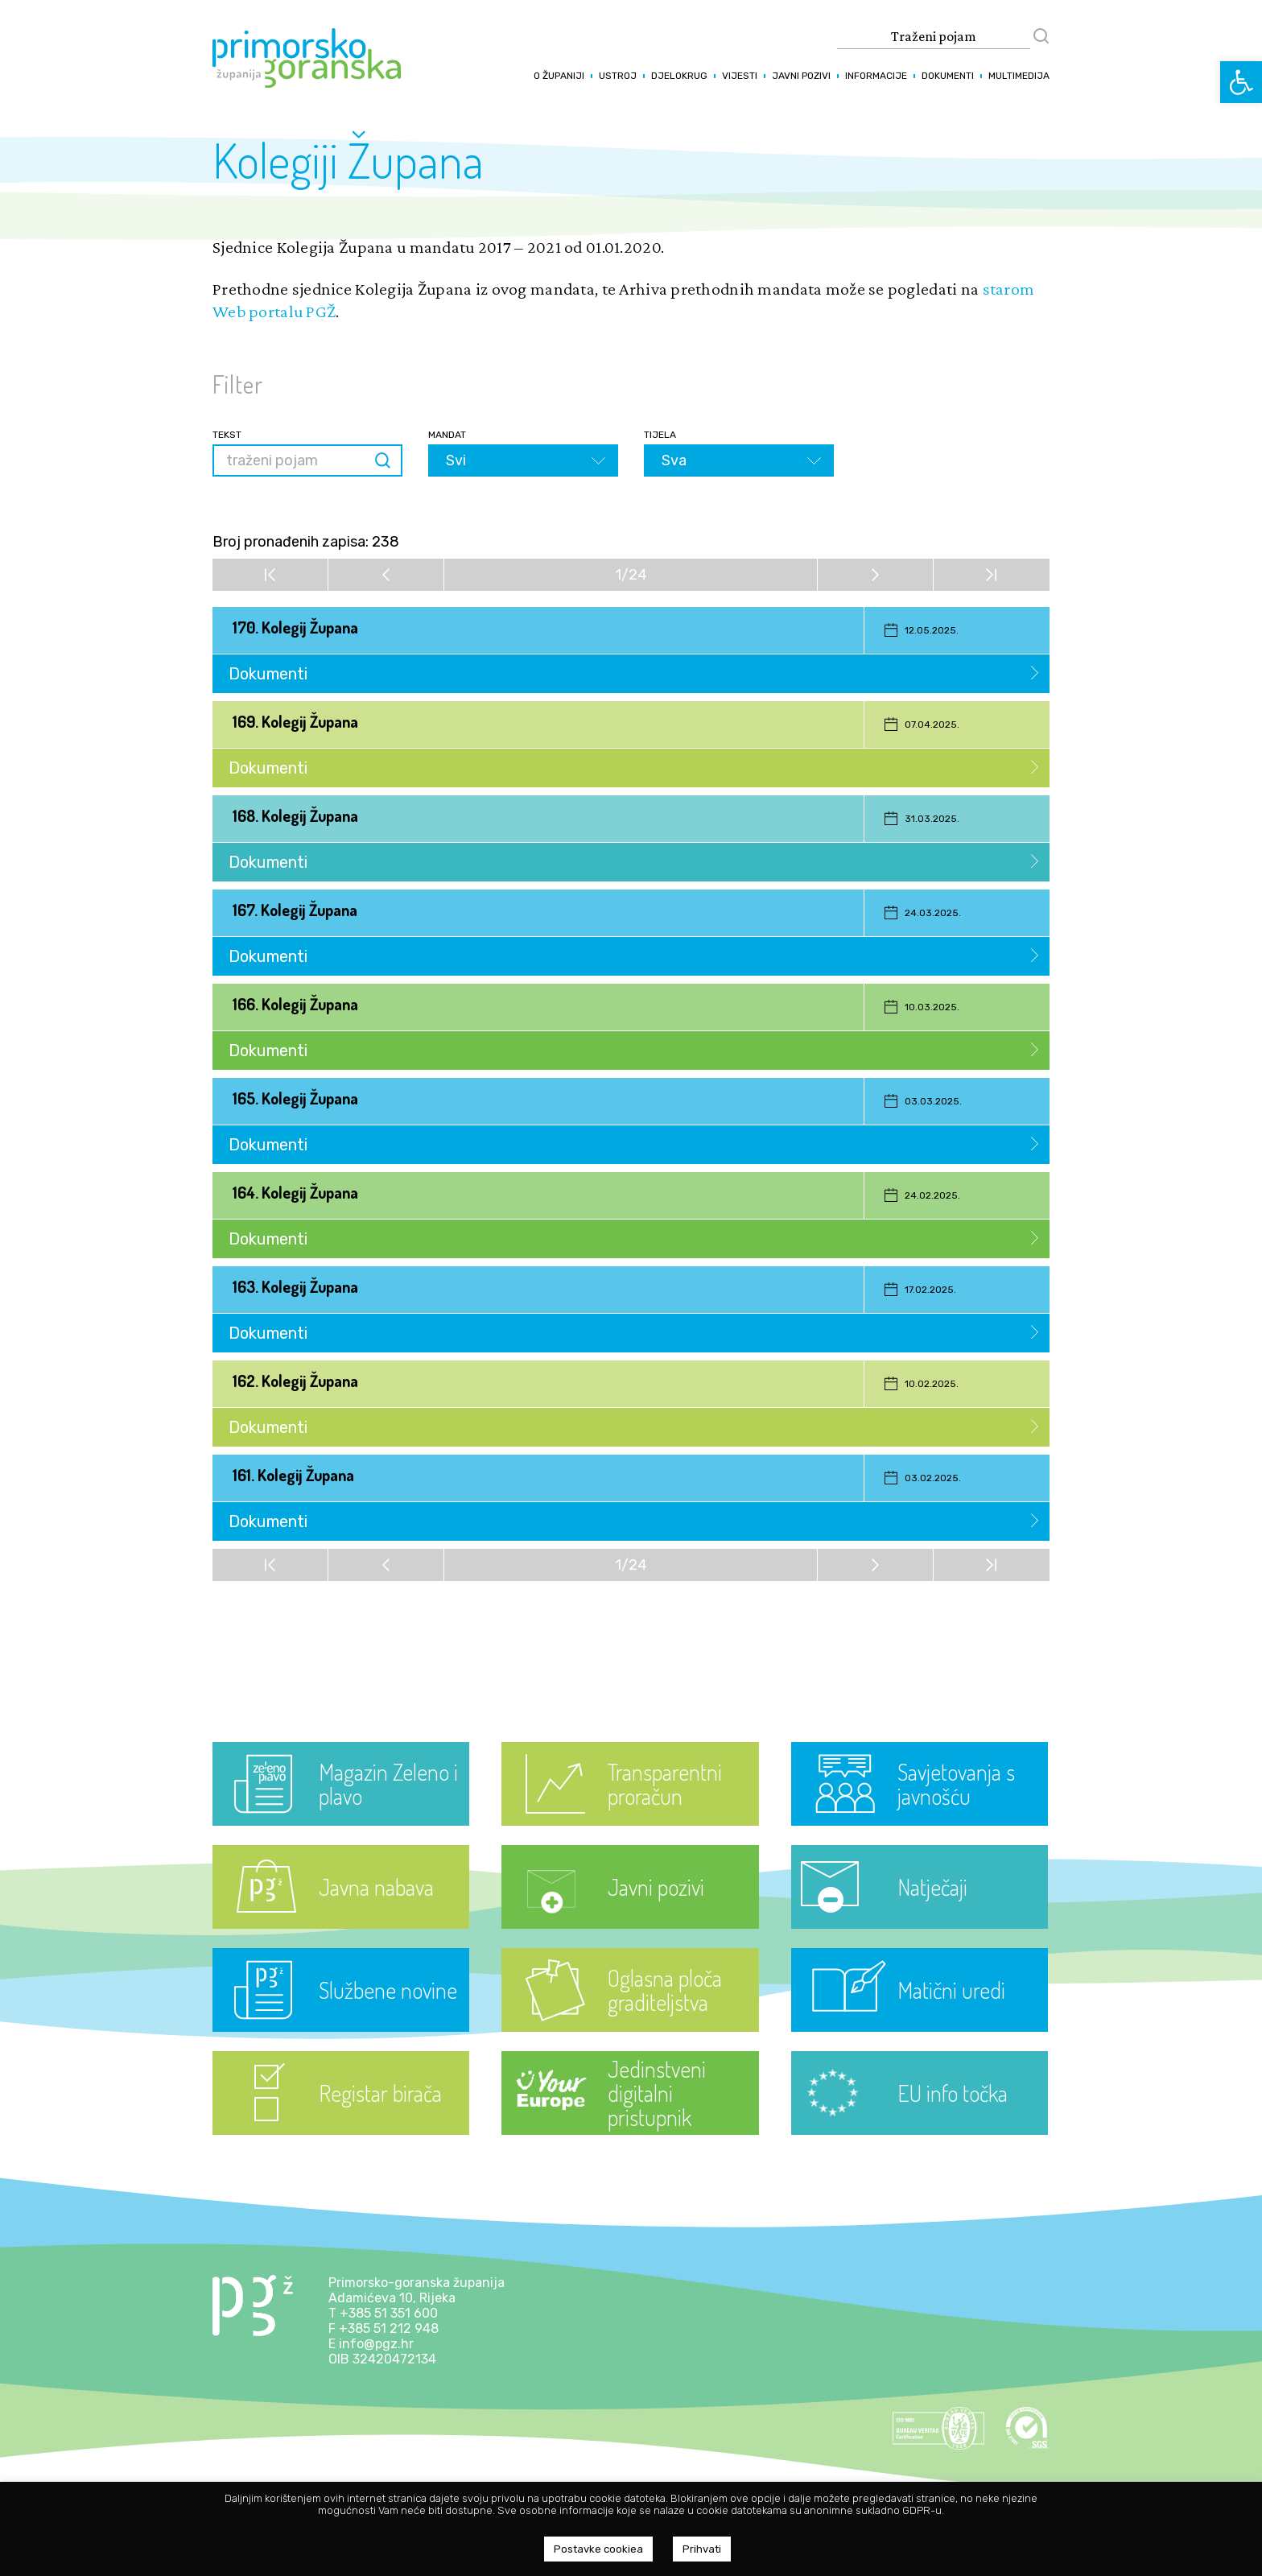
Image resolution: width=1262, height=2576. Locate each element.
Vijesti (739, 75)
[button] (1241, 82)
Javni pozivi (801, 75)
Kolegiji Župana (348, 159)
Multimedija (1019, 75)
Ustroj (618, 75)
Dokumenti (948, 75)
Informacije (876, 75)
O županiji (559, 75)
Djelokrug (679, 75)
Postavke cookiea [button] (598, 2549)
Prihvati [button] (702, 2549)
